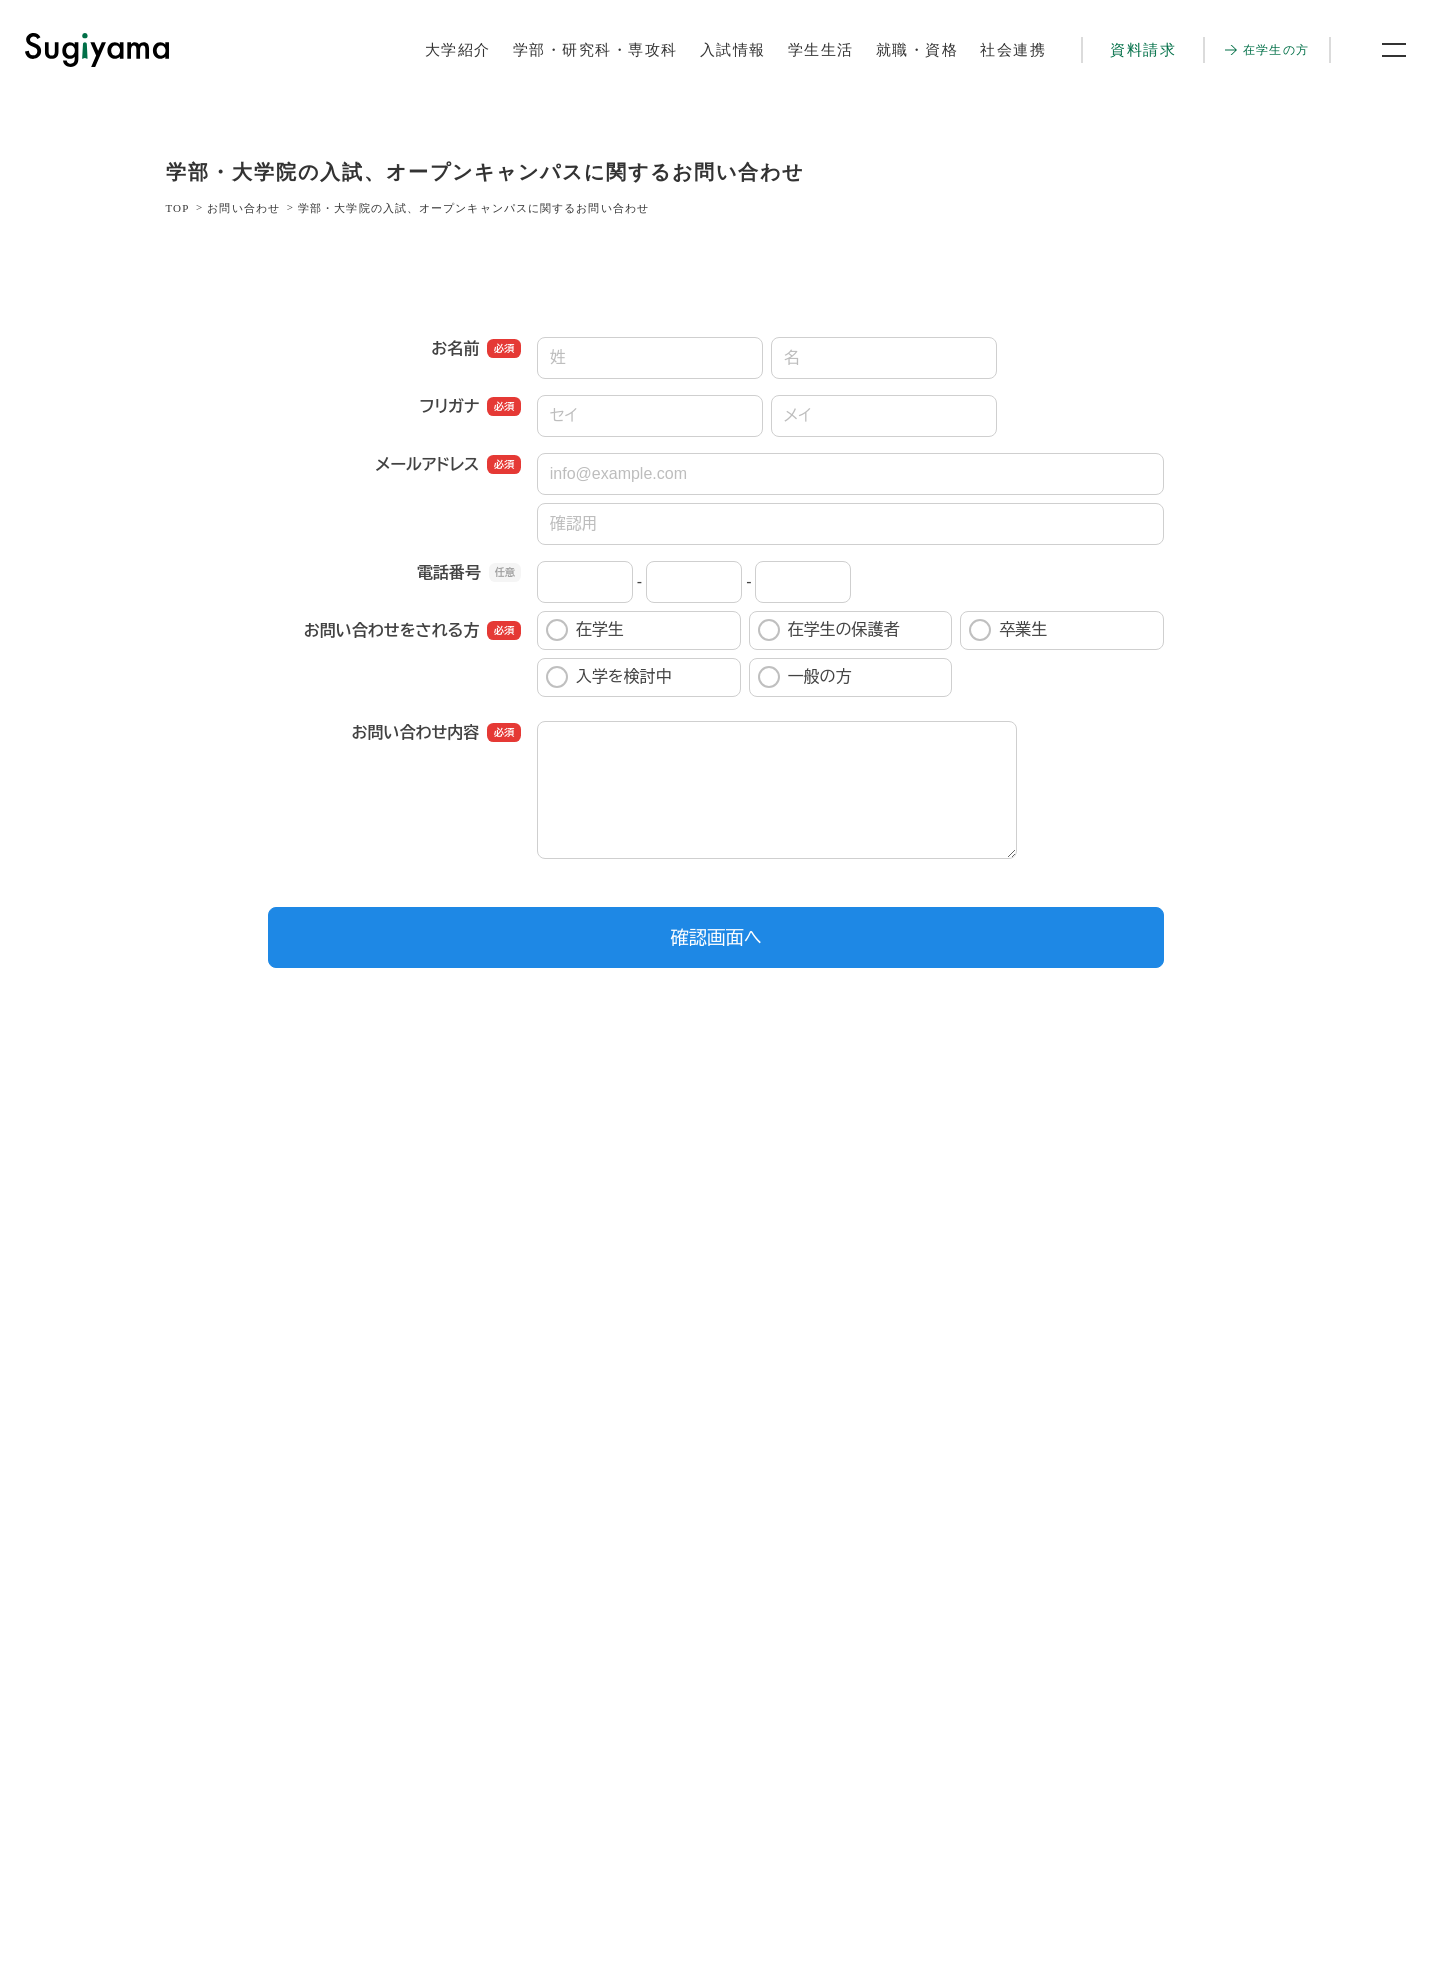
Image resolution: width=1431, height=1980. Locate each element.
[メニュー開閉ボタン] (1381, 50)
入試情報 (733, 50)
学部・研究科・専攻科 (595, 50)
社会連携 (1013, 50)
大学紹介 (458, 50)
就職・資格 (917, 50)
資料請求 (1143, 50)
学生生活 (821, 50)
